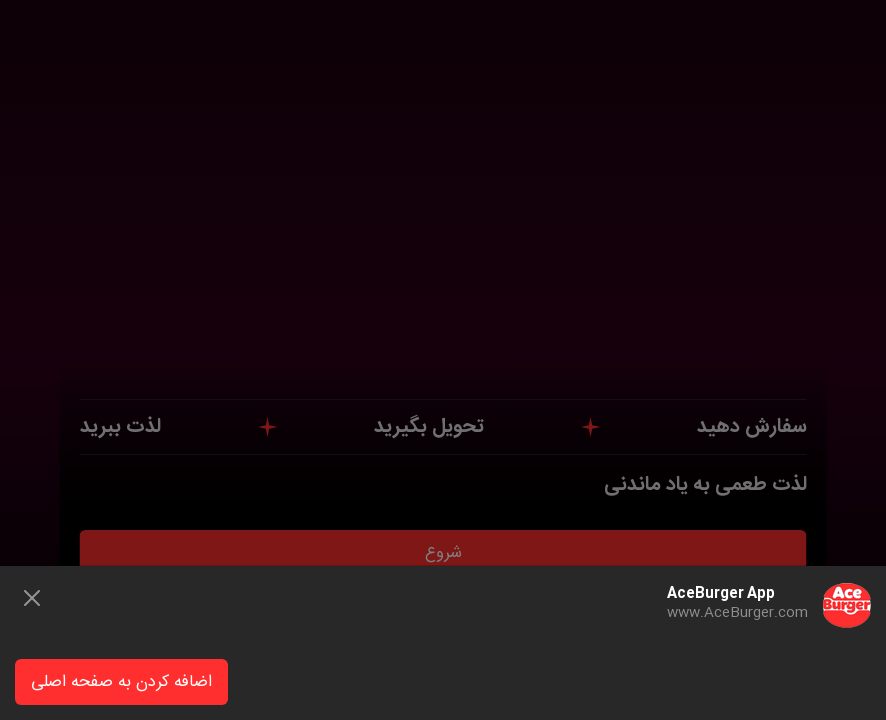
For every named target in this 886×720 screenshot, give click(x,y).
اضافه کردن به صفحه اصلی (121, 682)
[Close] (32, 598)
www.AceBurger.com (737, 613)
